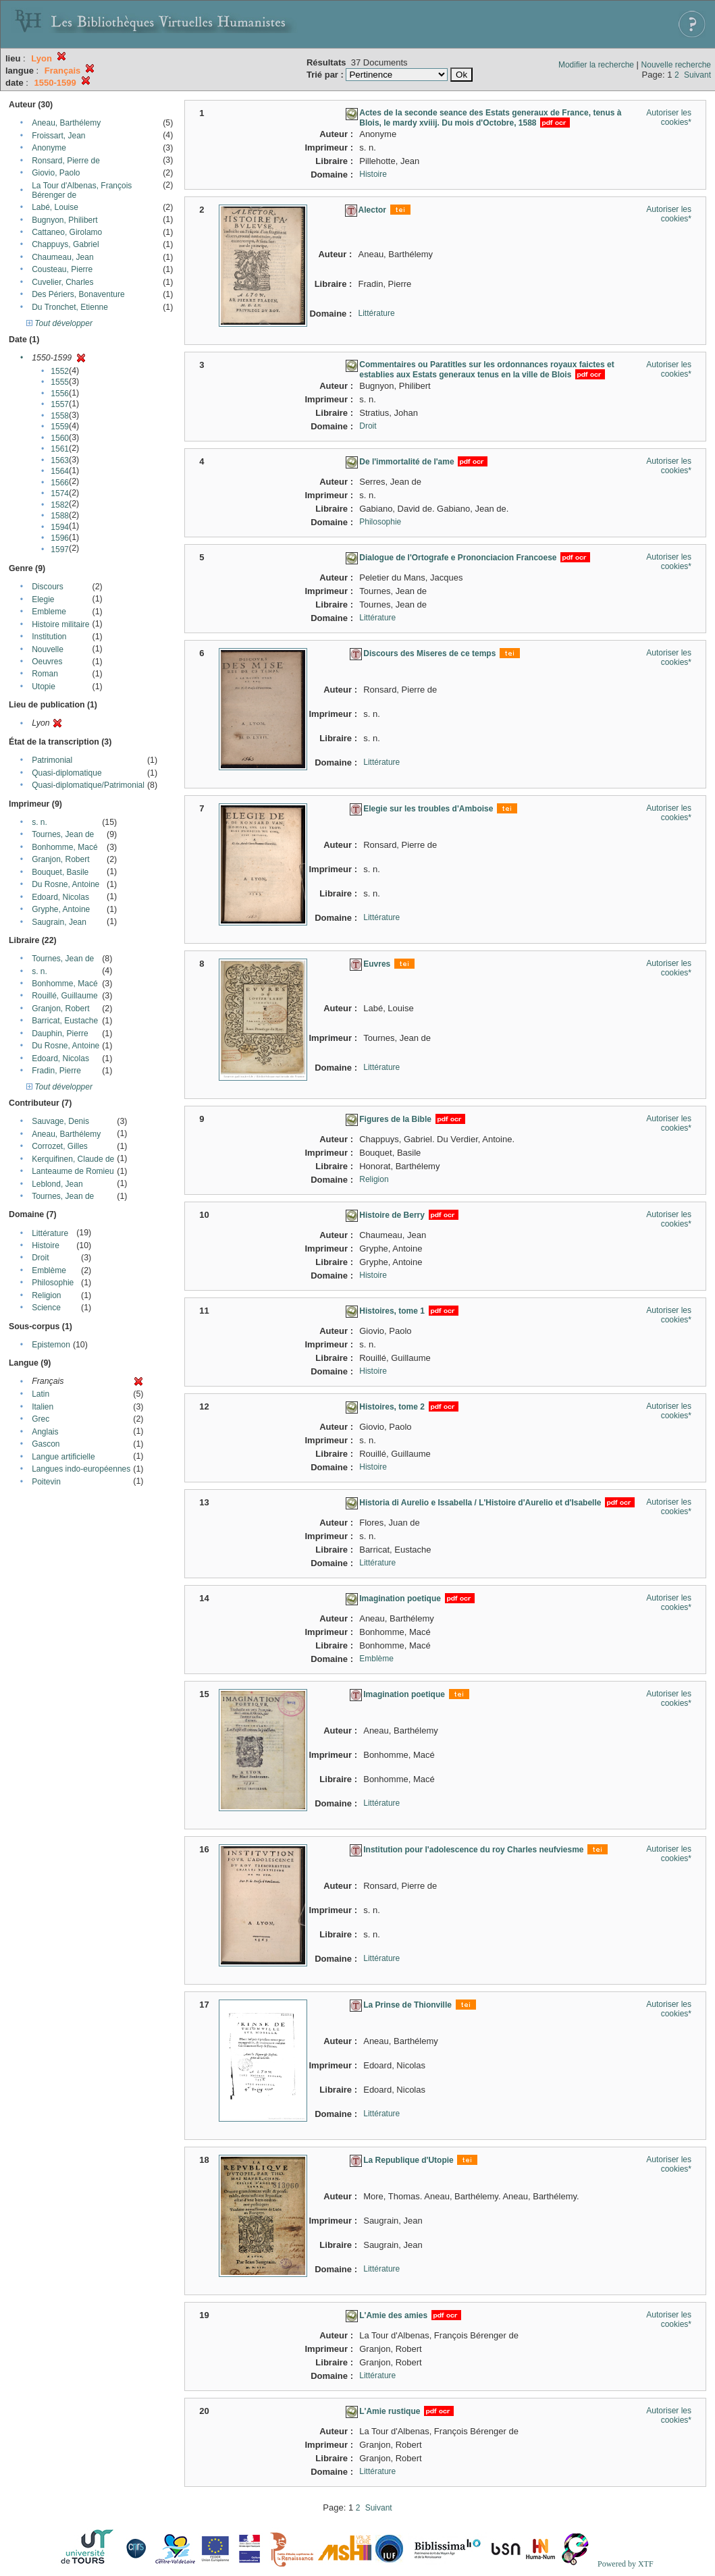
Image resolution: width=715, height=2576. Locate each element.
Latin (40, 1394)
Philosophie (53, 1282)
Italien (42, 1407)
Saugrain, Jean (59, 922)
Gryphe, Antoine (61, 909)
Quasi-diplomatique (66, 773)
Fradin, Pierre (56, 1070)
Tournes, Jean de (63, 834)
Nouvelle (47, 649)
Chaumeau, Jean (62, 257)
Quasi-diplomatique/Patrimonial (88, 785)
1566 (60, 482)
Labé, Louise (55, 207)
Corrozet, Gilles (60, 1146)
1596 (60, 538)
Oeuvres (47, 661)
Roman (45, 673)
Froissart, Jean (58, 135)
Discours (47, 586)
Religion (46, 1295)
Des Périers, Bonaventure (78, 294)
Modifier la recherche (596, 65)
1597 (60, 549)
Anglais (45, 1432)
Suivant (697, 75)
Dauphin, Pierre (60, 1033)
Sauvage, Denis (60, 1121)
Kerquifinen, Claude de (73, 1159)
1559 (60, 426)
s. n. (39, 822)
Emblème (49, 1270)
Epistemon (51, 1344)
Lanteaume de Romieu (72, 1171)
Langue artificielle (63, 1456)
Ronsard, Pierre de (66, 160)
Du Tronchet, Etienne (70, 307)
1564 (60, 471)
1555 (60, 382)
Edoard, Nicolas (60, 897)
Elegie (43, 599)
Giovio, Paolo (56, 173)
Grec (40, 1419)
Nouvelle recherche (676, 65)
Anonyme (49, 148)
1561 (60, 449)
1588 (60, 515)
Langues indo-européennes (81, 1469)
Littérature (50, 1233)
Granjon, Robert (60, 859)
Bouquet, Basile (60, 872)
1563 (60, 460)
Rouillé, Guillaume (64, 995)
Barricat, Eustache (65, 1020)
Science (46, 1307)
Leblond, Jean (57, 1184)
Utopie (43, 686)
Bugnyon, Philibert (64, 220)
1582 (60, 505)
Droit (40, 1257)
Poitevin (46, 1481)
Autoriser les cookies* (668, 117)
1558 (60, 416)
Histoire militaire (60, 624)
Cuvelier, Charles (62, 282)
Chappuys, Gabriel (65, 244)
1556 (60, 393)
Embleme (49, 611)
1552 (60, 371)
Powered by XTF (626, 2564)
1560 (60, 438)
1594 (60, 527)
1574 (60, 493)
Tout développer (59, 323)
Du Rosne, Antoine (65, 884)
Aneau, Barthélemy (66, 123)
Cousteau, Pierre (62, 269)
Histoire (45, 1245)
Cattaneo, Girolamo (67, 232)
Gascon (45, 1444)
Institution (49, 636)
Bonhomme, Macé (64, 847)
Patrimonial (52, 760)
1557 (60, 404)
